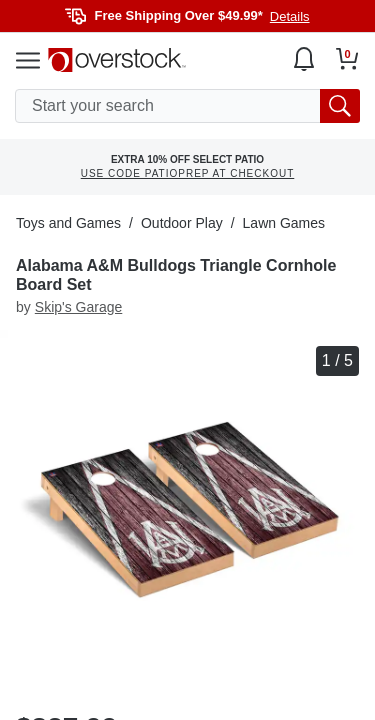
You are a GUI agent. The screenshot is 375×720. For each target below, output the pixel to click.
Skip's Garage (79, 307)
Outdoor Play (182, 223)
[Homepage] (117, 60)
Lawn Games (284, 223)
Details (290, 16)
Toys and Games (68, 223)
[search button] (340, 106)
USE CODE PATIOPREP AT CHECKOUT (188, 173)
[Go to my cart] (347, 59)
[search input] (187, 106)
